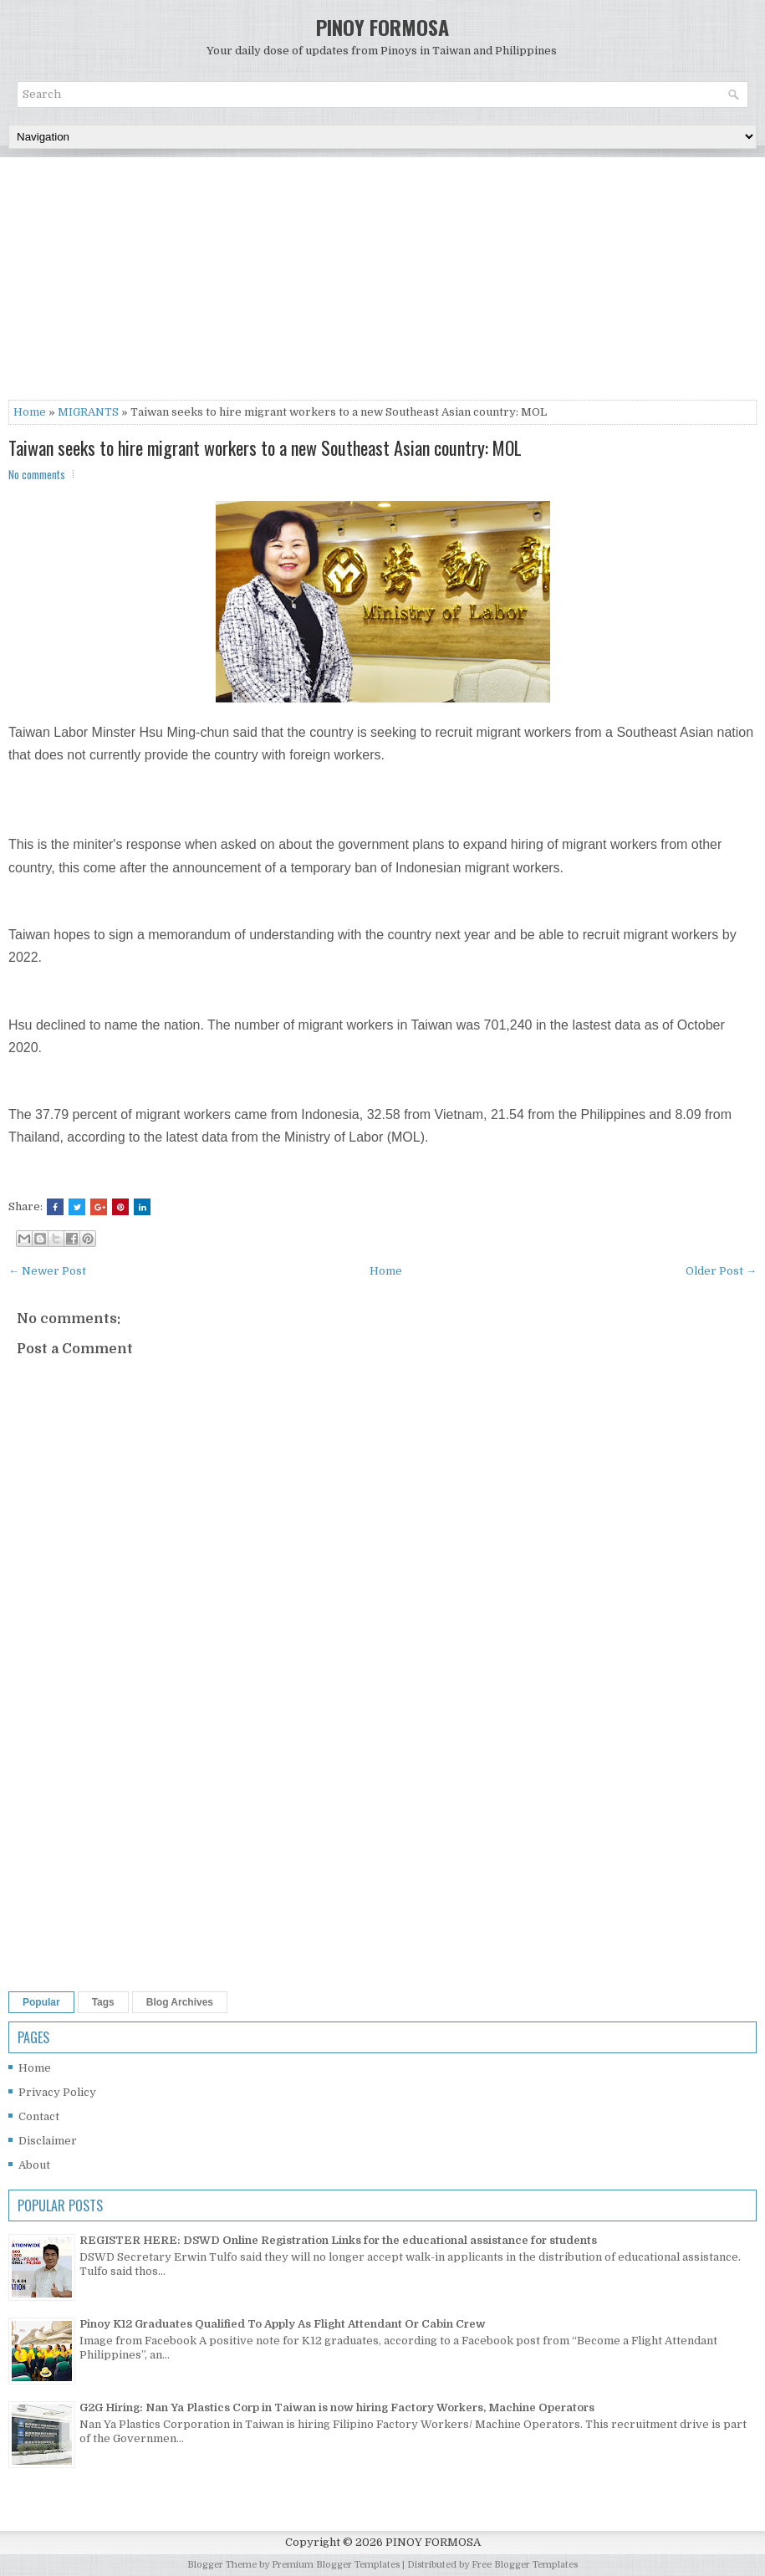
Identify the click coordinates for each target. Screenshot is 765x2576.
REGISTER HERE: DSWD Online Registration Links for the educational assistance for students (338, 2240)
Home (29, 412)
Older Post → (721, 1271)
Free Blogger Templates (525, 2564)
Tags (103, 2002)
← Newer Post (47, 1271)
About (34, 2165)
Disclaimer (47, 2140)
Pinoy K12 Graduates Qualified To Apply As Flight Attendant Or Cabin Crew (282, 2324)
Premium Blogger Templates (336, 2564)
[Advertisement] (382, 283)
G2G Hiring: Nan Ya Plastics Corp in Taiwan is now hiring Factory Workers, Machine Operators (336, 2407)
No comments (36, 474)
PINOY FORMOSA (382, 27)
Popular (41, 2002)
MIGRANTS (88, 412)
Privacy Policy (57, 2092)
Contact (38, 2116)
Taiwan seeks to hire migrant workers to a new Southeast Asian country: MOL (265, 447)
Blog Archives (179, 2002)
